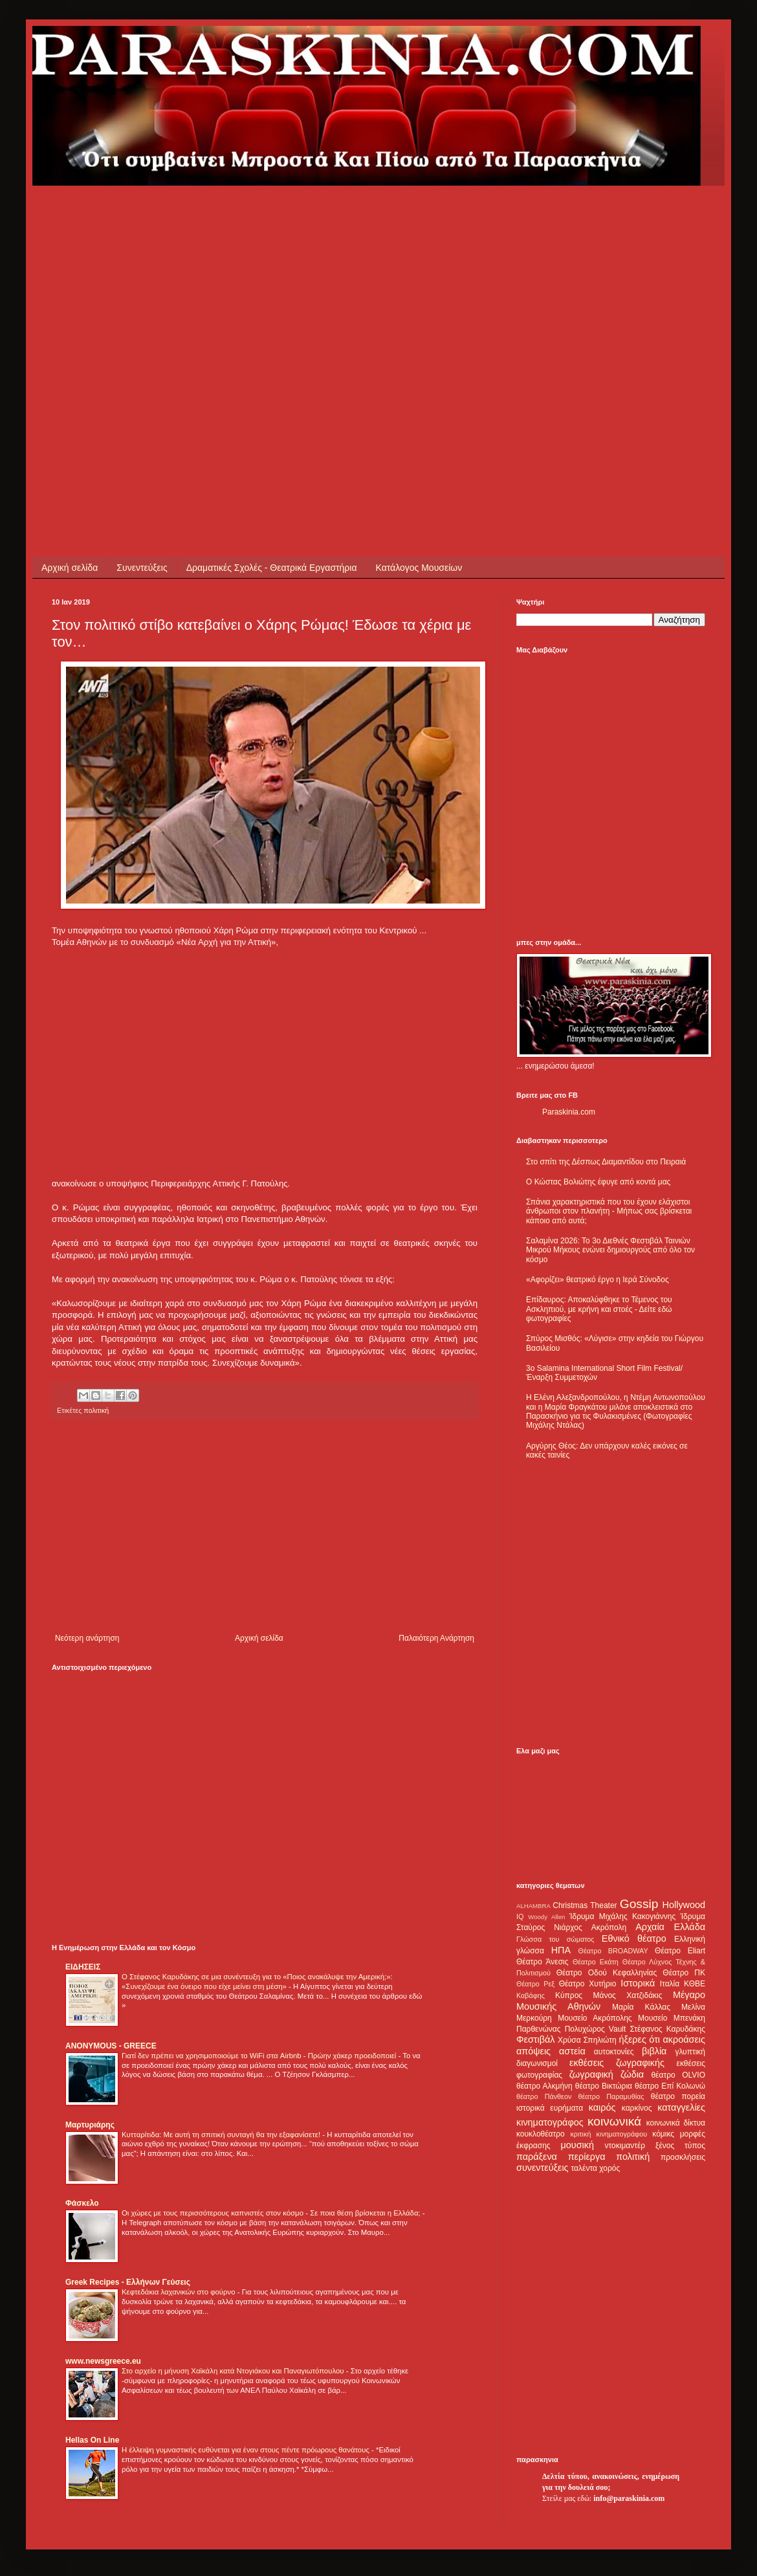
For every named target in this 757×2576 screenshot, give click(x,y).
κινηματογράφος (550, 2122)
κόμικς (663, 2133)
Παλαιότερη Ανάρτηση (436, 1638)
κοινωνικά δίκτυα (675, 2122)
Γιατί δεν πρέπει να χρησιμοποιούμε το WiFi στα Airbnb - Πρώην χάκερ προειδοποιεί (260, 2056)
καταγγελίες (681, 2107)
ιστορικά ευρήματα (549, 2108)
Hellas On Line (92, 2440)
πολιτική (96, 1410)
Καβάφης (530, 1995)
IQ (519, 1916)
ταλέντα (584, 2168)
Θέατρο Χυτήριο (588, 1983)
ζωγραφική (591, 2074)
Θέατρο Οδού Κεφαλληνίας (606, 1972)
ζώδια (632, 2074)
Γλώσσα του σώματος (555, 1939)
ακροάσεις (684, 2039)
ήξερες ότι (639, 2039)
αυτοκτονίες (614, 2051)
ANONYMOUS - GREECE (111, 2045)
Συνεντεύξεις (141, 567)
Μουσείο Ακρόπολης (594, 2018)
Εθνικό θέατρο (634, 1938)
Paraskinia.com (568, 1111)
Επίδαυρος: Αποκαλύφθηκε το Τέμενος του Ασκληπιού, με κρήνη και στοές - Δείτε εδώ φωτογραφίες (599, 1309)
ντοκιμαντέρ (625, 2145)
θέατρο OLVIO (678, 2075)
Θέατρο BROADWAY (613, 1951)
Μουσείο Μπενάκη (671, 2018)
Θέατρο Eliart (680, 1950)
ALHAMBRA (533, 1905)
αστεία (572, 2051)
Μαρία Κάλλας (641, 2007)
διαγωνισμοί (537, 2063)
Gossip (639, 1904)
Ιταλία (669, 1983)
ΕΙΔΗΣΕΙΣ (82, 1966)
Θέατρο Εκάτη (596, 1962)
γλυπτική (690, 2051)
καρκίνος (637, 2108)
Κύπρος (568, 1995)
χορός (609, 2168)
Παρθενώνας (538, 2029)
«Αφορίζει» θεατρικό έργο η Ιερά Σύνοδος (597, 1279)
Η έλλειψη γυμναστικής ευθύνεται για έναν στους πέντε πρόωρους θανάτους (246, 2450)
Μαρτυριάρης (90, 2124)
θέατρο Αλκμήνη (544, 2086)
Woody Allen (546, 1916)
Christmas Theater (585, 1905)
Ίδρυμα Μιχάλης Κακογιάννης (622, 1916)
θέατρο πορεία (678, 2096)
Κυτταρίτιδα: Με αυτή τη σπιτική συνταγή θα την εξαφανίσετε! (222, 2134)
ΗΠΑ (561, 1950)
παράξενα (536, 2156)
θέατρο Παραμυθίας (611, 2096)
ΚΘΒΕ (694, 1983)
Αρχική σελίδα (69, 567)
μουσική (577, 2145)
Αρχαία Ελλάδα (670, 1927)
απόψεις (533, 2051)
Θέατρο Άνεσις (542, 1961)
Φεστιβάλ (535, 2039)
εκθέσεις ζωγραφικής (616, 2063)
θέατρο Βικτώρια (603, 2086)
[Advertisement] (121, 307)
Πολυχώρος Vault (595, 2029)
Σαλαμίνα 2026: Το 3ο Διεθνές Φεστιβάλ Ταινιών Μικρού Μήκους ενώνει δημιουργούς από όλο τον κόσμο (610, 1250)
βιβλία (654, 2051)
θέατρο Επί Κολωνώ (670, 2086)
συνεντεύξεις (542, 2167)
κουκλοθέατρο (540, 2133)
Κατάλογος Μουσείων (419, 567)
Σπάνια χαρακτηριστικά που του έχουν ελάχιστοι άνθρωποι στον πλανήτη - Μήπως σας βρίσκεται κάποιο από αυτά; (609, 1211)
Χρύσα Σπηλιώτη (587, 2040)
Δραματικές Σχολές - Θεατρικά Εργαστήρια (271, 567)
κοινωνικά (614, 2121)
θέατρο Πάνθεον (543, 2096)
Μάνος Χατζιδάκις (627, 1995)
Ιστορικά (637, 1983)
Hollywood (684, 1905)
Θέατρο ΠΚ (684, 1972)
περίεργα (587, 2156)
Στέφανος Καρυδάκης (667, 2029)
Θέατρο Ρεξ (535, 1984)
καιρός (602, 2107)
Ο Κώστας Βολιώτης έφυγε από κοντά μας (598, 1181)
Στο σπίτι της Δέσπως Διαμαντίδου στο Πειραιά (606, 1161)
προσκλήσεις (683, 2157)
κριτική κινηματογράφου (608, 2134)
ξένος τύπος (680, 2145)
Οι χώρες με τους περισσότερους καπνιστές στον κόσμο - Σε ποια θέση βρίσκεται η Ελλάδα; (272, 2213)
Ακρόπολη (609, 1927)
